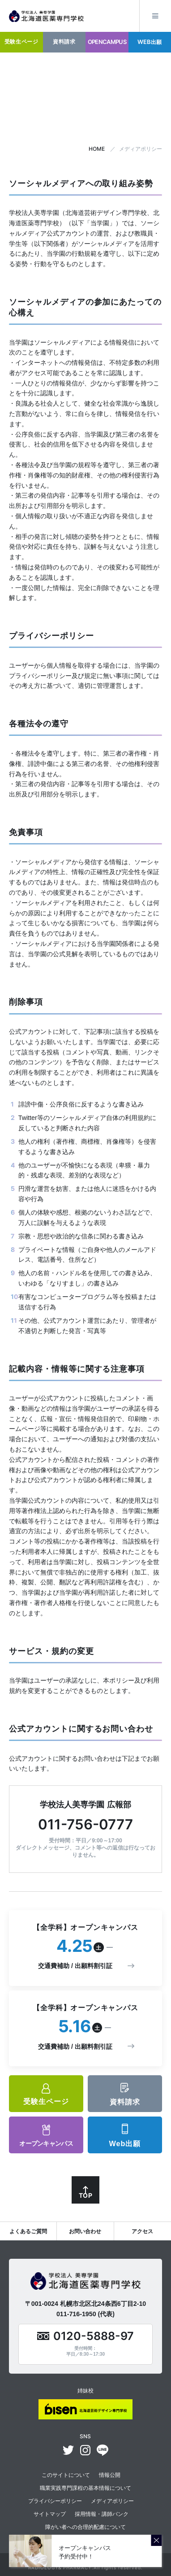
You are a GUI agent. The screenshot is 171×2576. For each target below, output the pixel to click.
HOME (97, 148)
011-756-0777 (85, 1824)
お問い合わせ (85, 2231)
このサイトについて (66, 2475)
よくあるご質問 (28, 2231)
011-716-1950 (76, 2314)
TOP (85, 2195)
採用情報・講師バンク (101, 2514)
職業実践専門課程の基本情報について (85, 2488)
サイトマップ (50, 2514)
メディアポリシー (112, 2501)
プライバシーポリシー (55, 2501)
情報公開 (109, 2475)
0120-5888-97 (93, 2336)
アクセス (142, 2231)
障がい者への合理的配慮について (85, 2527)
